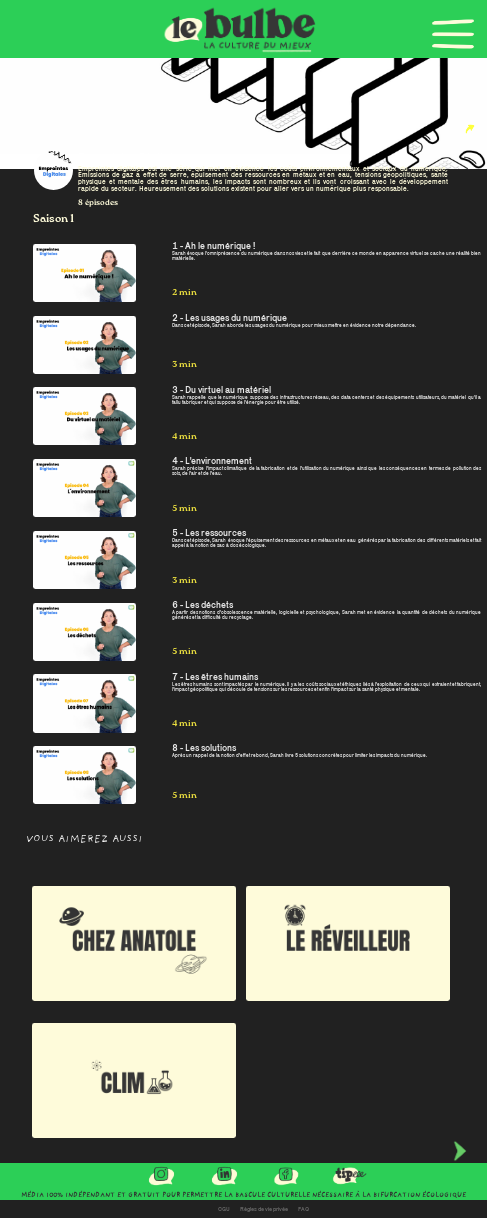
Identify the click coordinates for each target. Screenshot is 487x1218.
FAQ (303, 1209)
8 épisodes (98, 203)
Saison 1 (53, 219)
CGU (224, 1209)
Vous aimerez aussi (84, 840)
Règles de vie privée (264, 1209)
